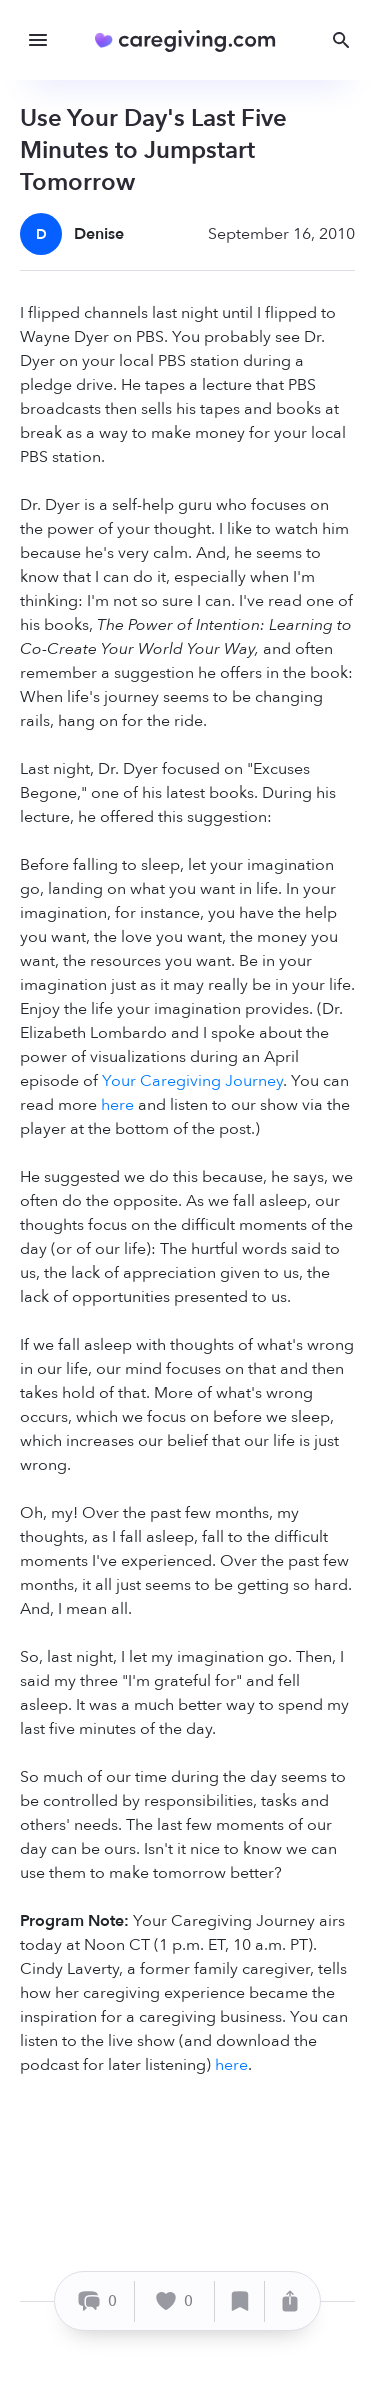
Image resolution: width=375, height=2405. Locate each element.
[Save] (240, 2301)
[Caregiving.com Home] (191, 40)
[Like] (175, 2301)
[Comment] (97, 2301)
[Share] (290, 2301)
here (117, 1105)
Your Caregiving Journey (192, 1081)
